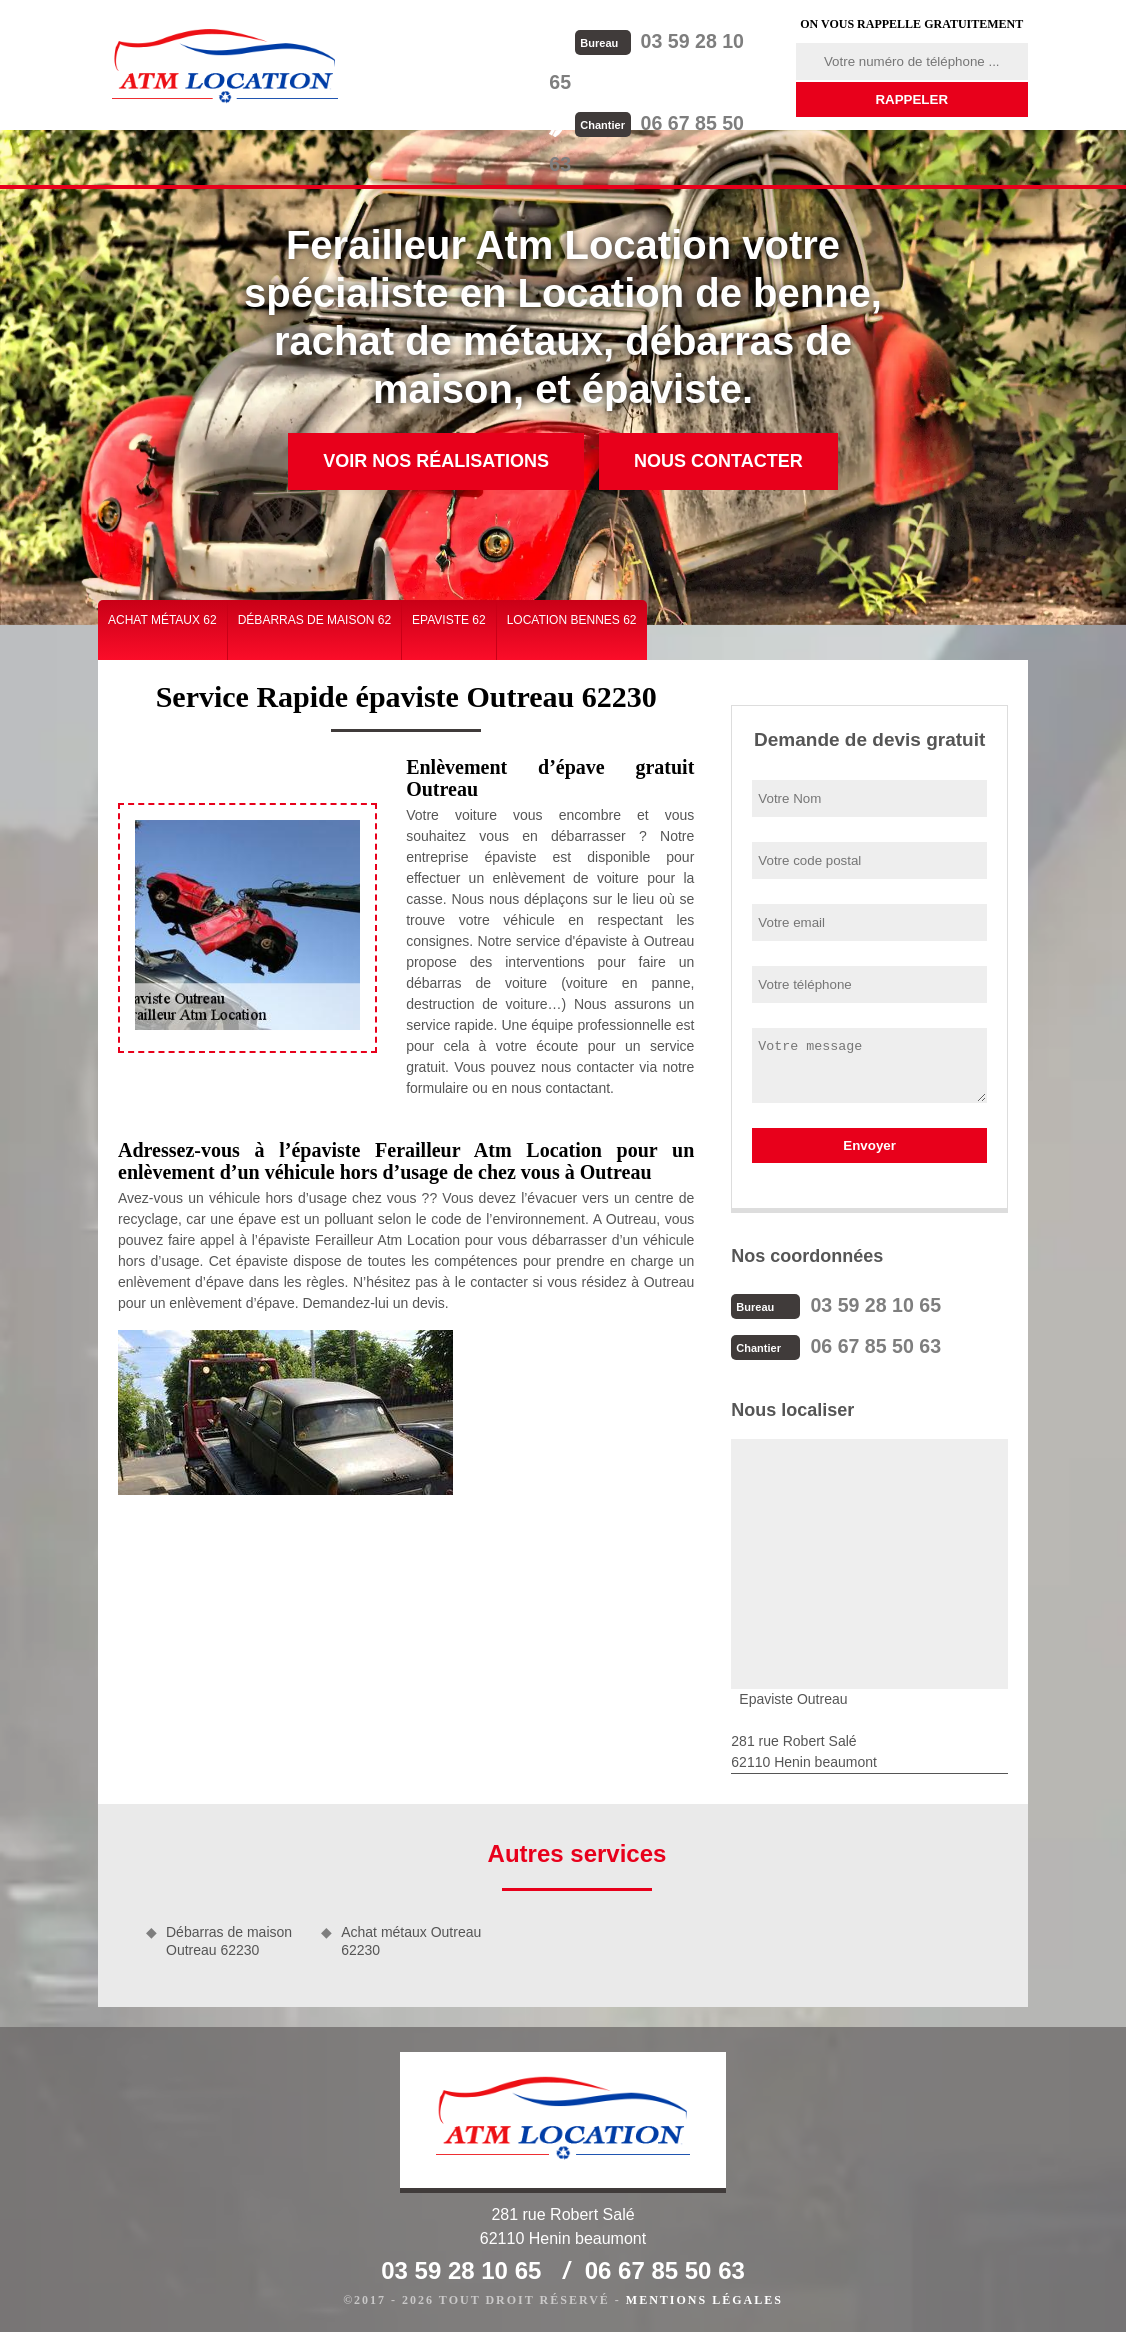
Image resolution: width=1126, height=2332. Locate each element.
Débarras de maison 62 (314, 620)
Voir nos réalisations (436, 461)
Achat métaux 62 (162, 620)
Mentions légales (704, 2298)
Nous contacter (718, 461)
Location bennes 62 (572, 620)
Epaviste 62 (449, 620)
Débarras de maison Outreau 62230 (229, 1939)
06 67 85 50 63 (674, 80)
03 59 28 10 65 (674, 40)
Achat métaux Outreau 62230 (411, 1939)
